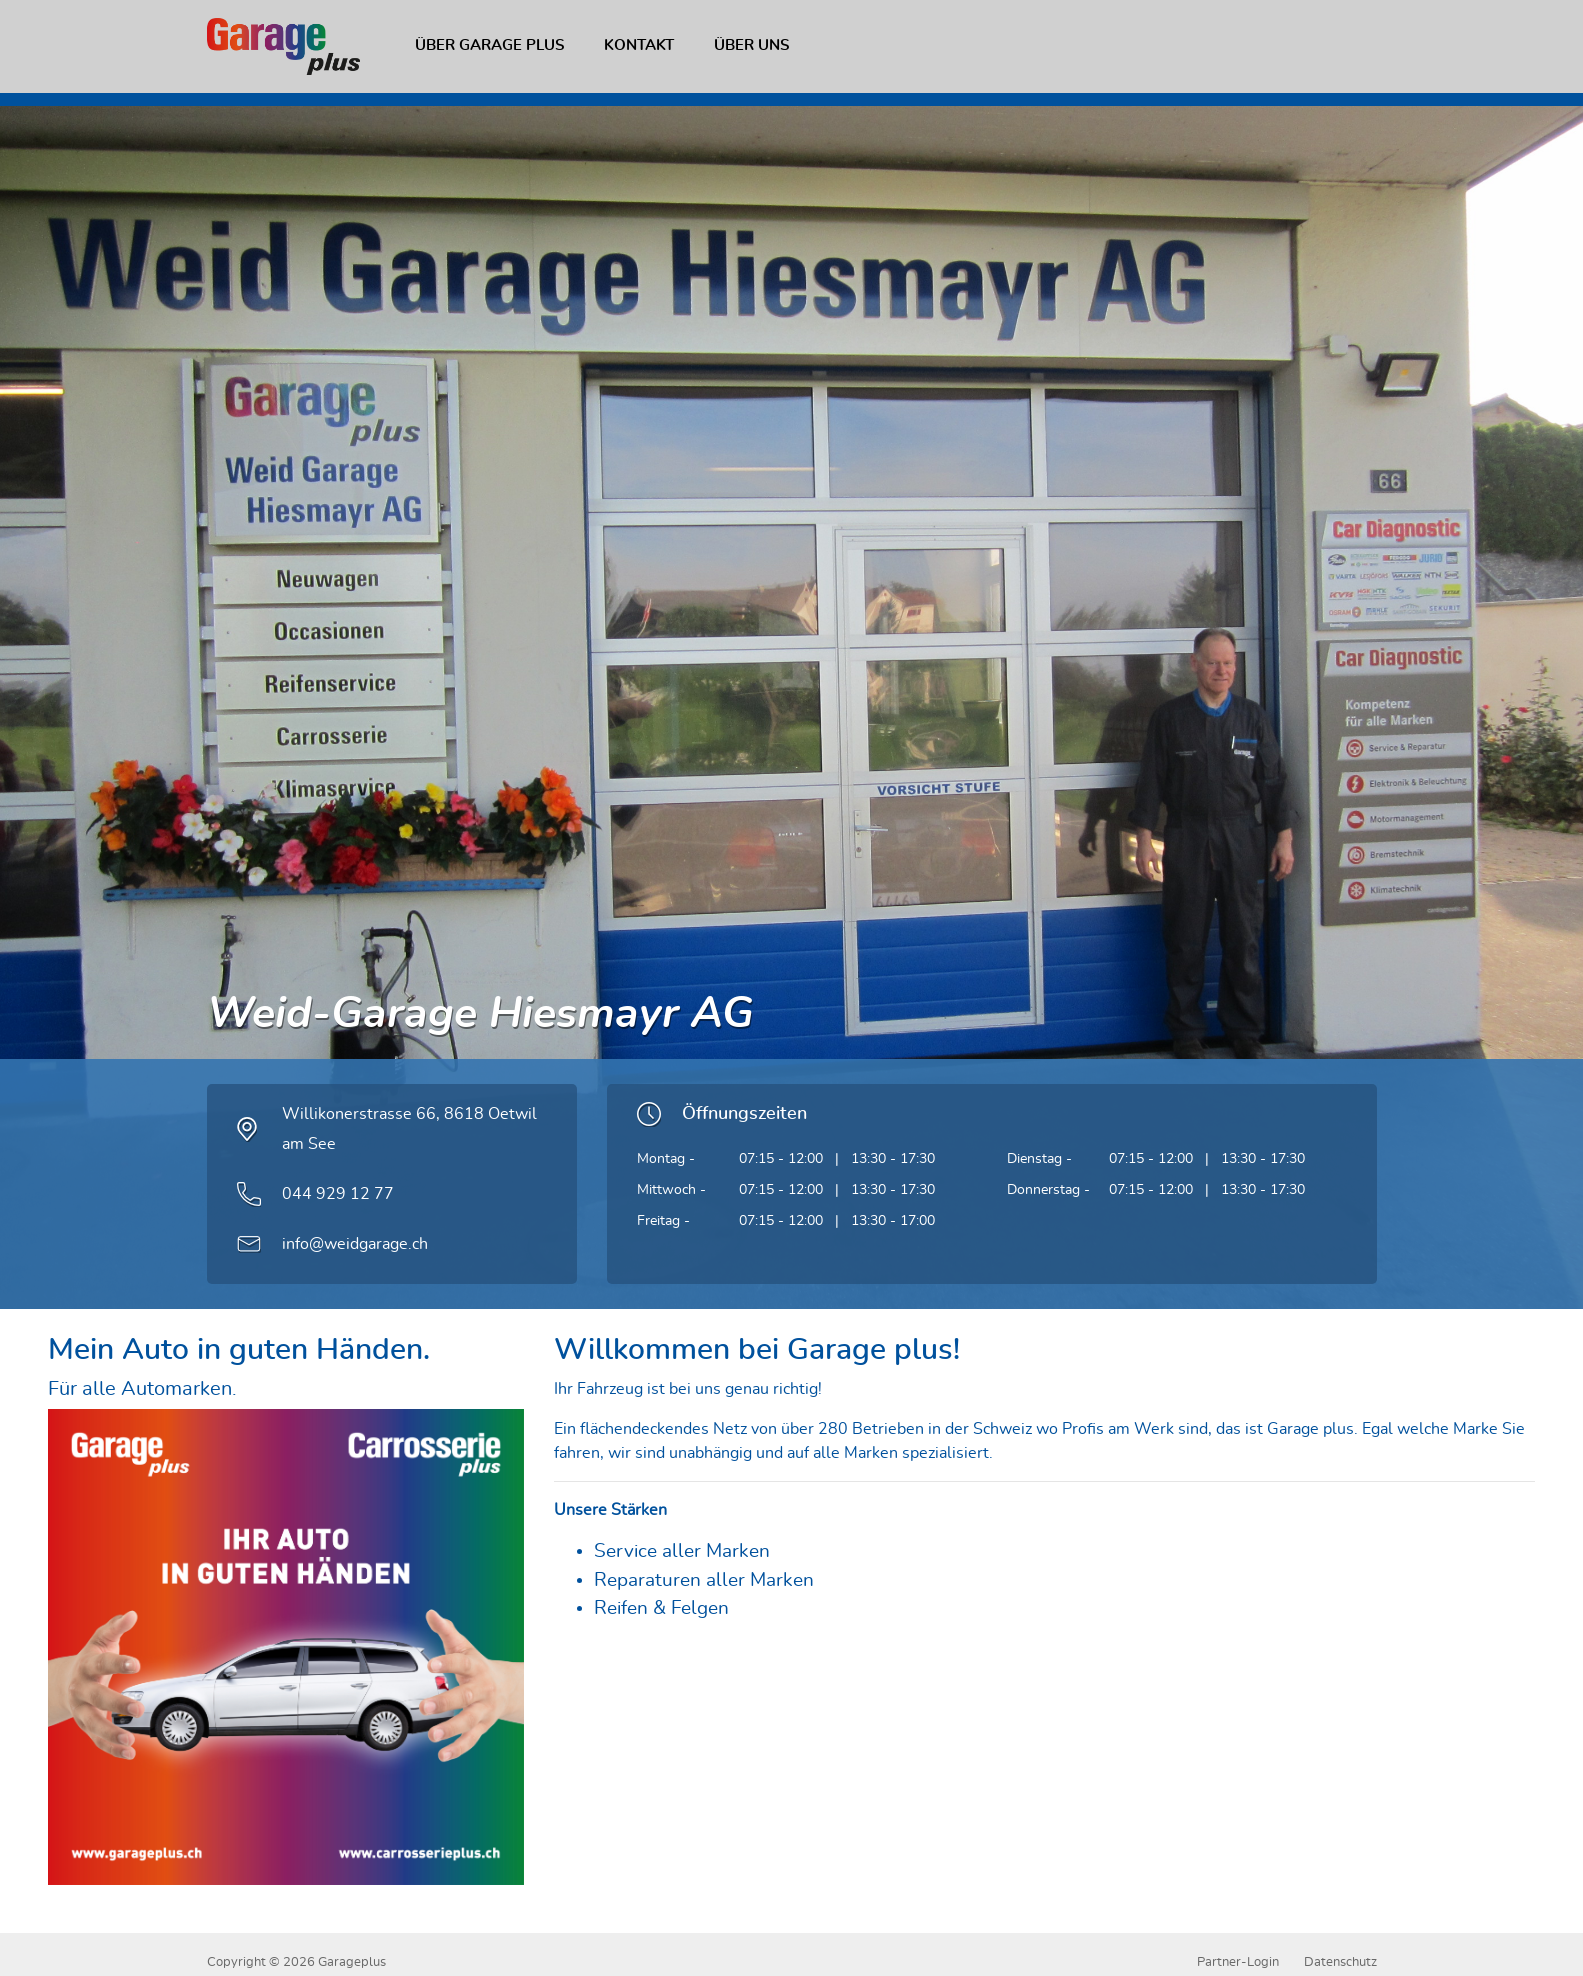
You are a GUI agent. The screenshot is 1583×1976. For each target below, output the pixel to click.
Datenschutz (1340, 1962)
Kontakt (639, 45)
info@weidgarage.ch (355, 1244)
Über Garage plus (489, 45)
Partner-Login (1238, 1962)
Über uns (751, 45)
